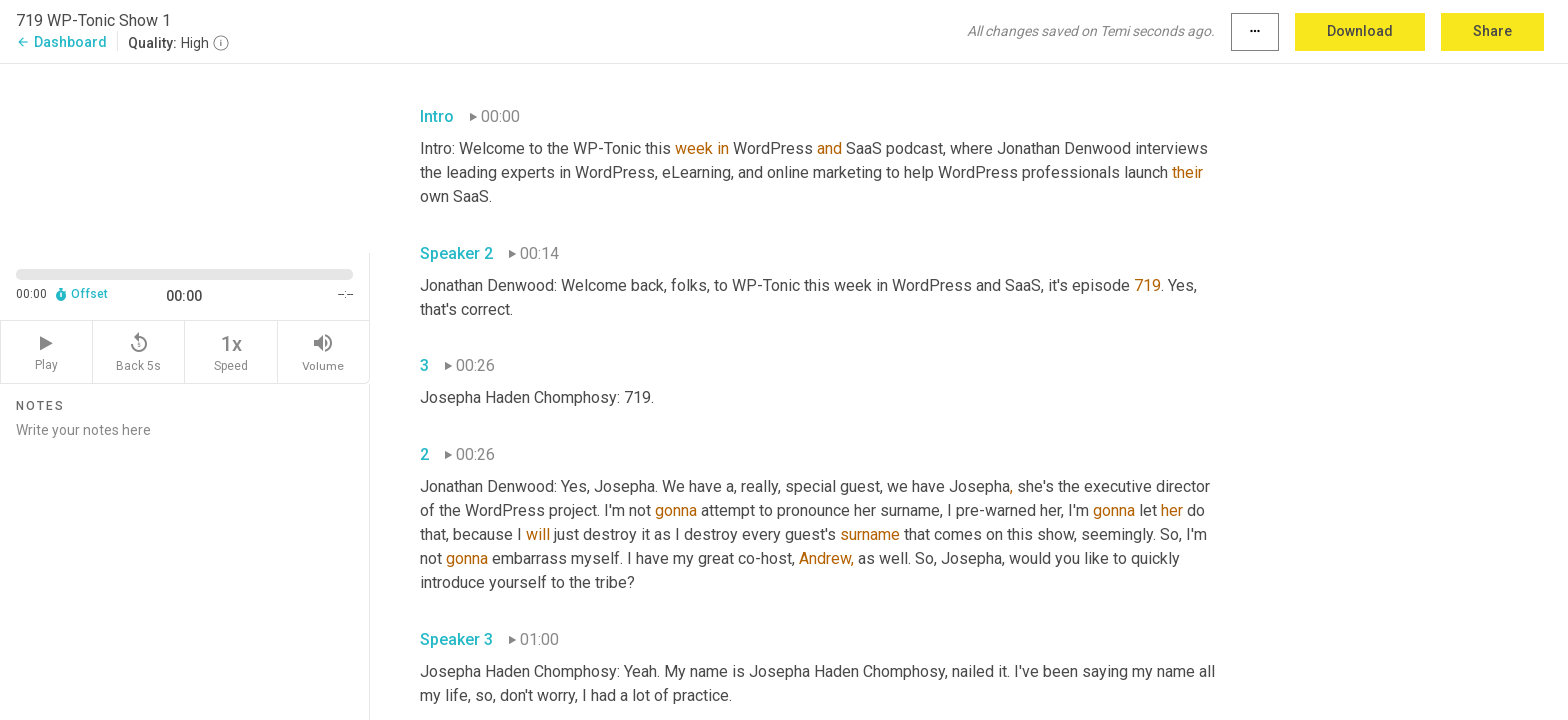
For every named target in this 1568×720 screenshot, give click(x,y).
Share (1492, 31)
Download (1360, 31)
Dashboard (61, 42)
